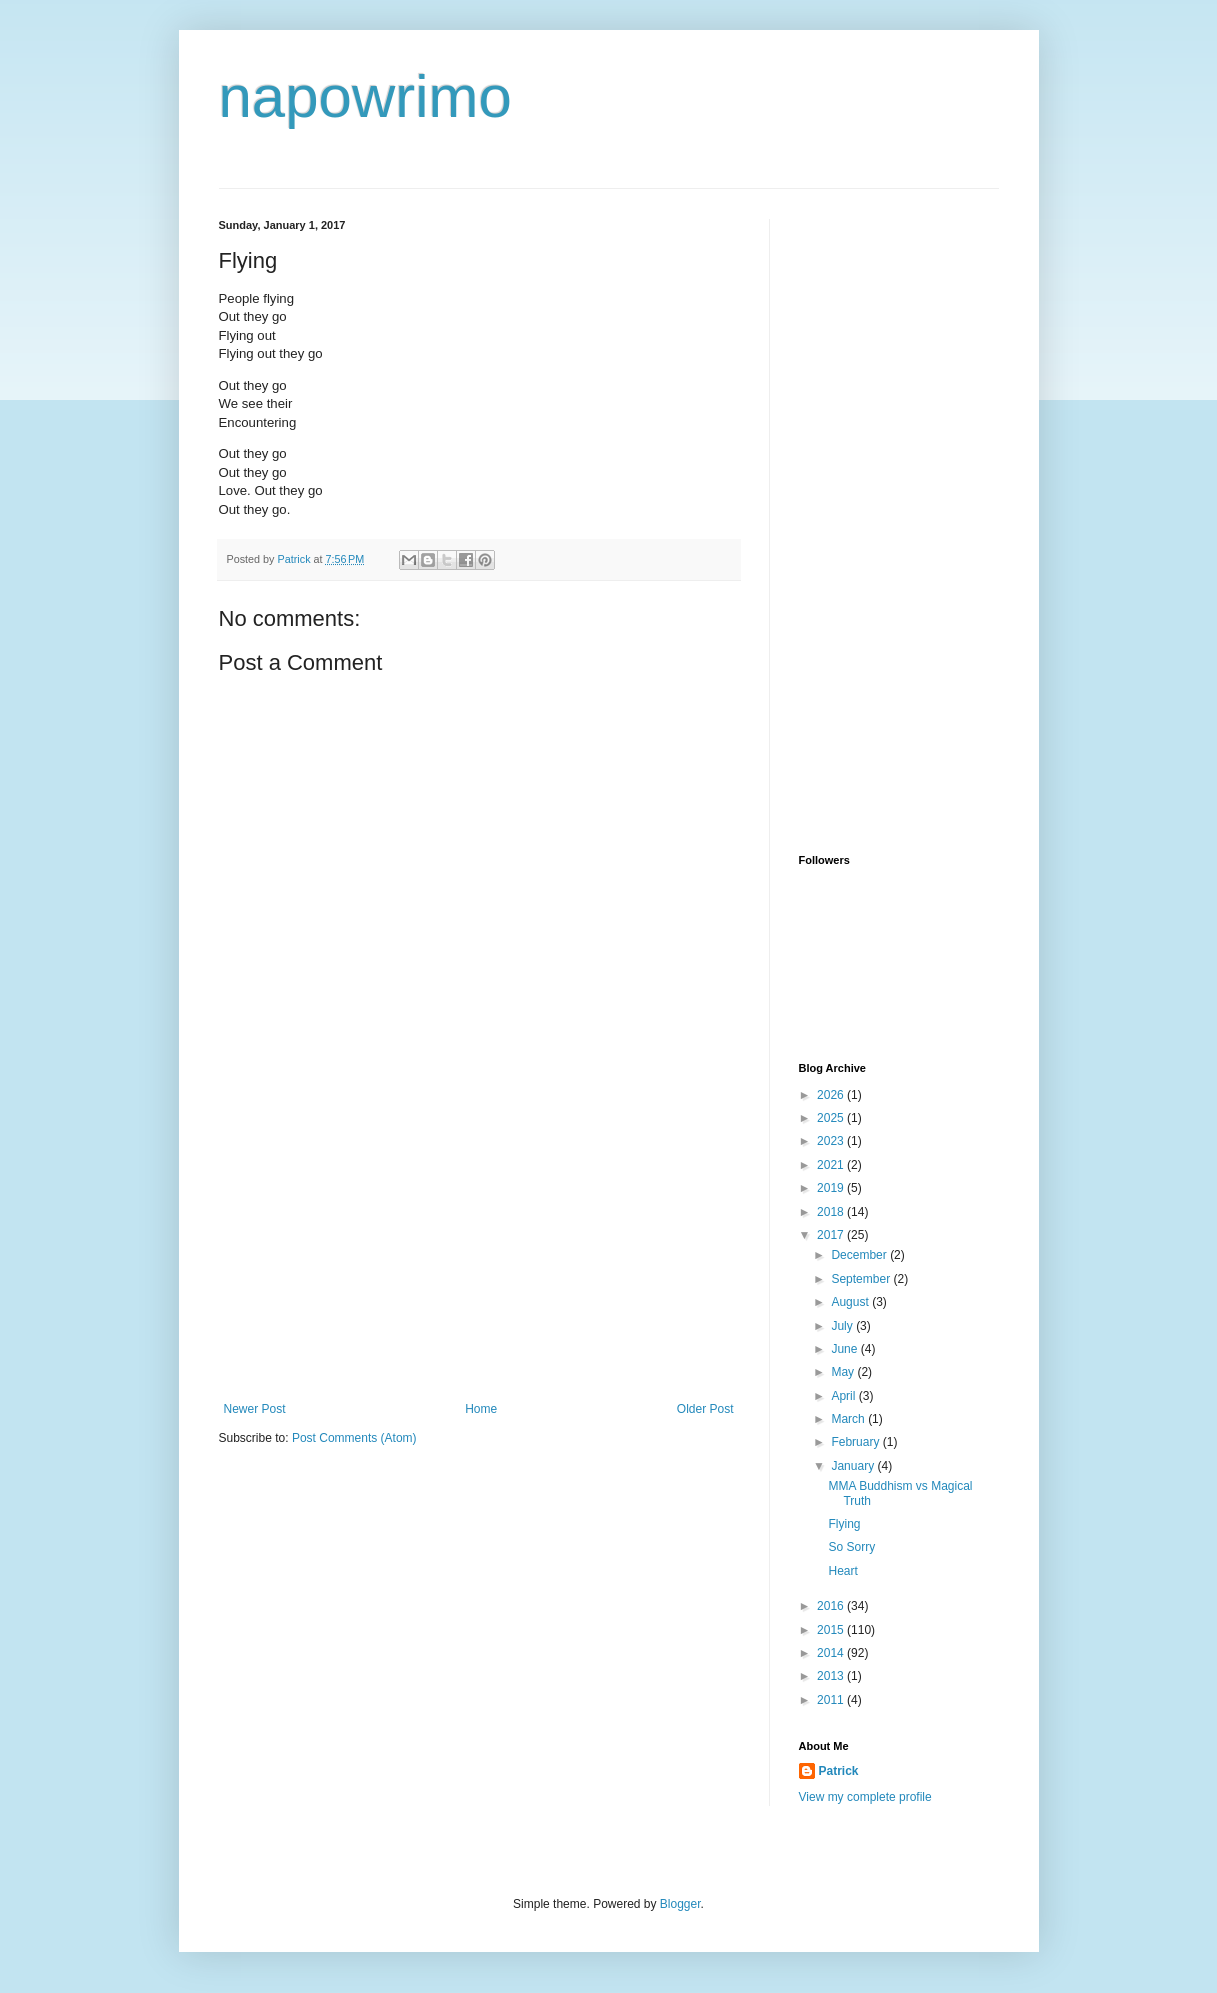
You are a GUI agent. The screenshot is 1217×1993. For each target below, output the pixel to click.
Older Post (705, 1409)
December (860, 1255)
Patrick (839, 1771)
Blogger (680, 1904)
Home (481, 1409)
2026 (832, 1095)
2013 (832, 1676)
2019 (832, 1188)
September (862, 1279)
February (856, 1442)
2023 (832, 1141)
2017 (832, 1235)
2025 (832, 1118)
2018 (832, 1212)
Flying (844, 1524)
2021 (832, 1165)
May (844, 1372)
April (844, 1396)
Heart (842, 1571)
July (843, 1326)
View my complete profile (865, 1797)
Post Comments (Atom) (354, 1438)
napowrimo (365, 96)
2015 (832, 1630)
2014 (832, 1653)
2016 (832, 1606)
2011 (832, 1700)
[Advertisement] (479, 1252)
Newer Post (255, 1409)
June (845, 1349)
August (851, 1302)
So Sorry (851, 1547)
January (854, 1466)
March (849, 1419)
